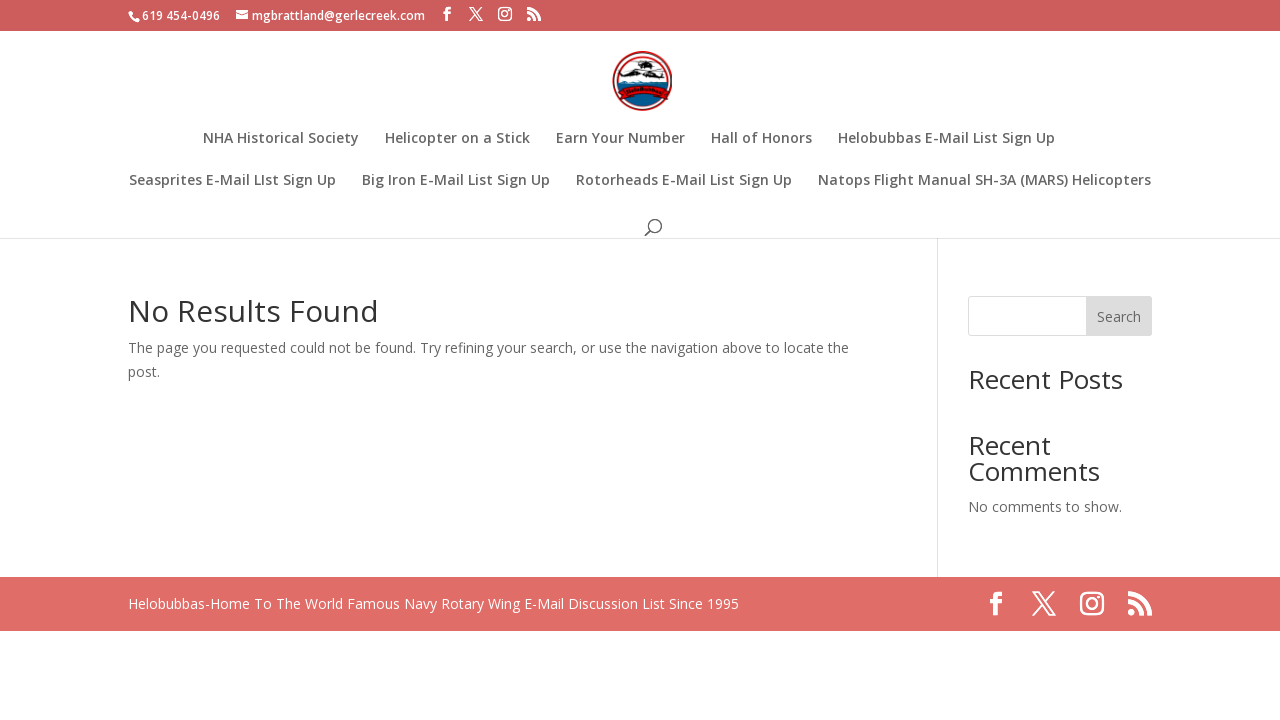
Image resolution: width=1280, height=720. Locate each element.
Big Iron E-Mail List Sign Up (456, 181)
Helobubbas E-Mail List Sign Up (946, 139)
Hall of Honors (761, 139)
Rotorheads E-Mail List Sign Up (684, 181)
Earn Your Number (620, 139)
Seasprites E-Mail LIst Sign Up (232, 181)
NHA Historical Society (281, 139)
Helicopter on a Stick (457, 139)
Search (1119, 316)
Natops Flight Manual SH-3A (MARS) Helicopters (984, 181)
